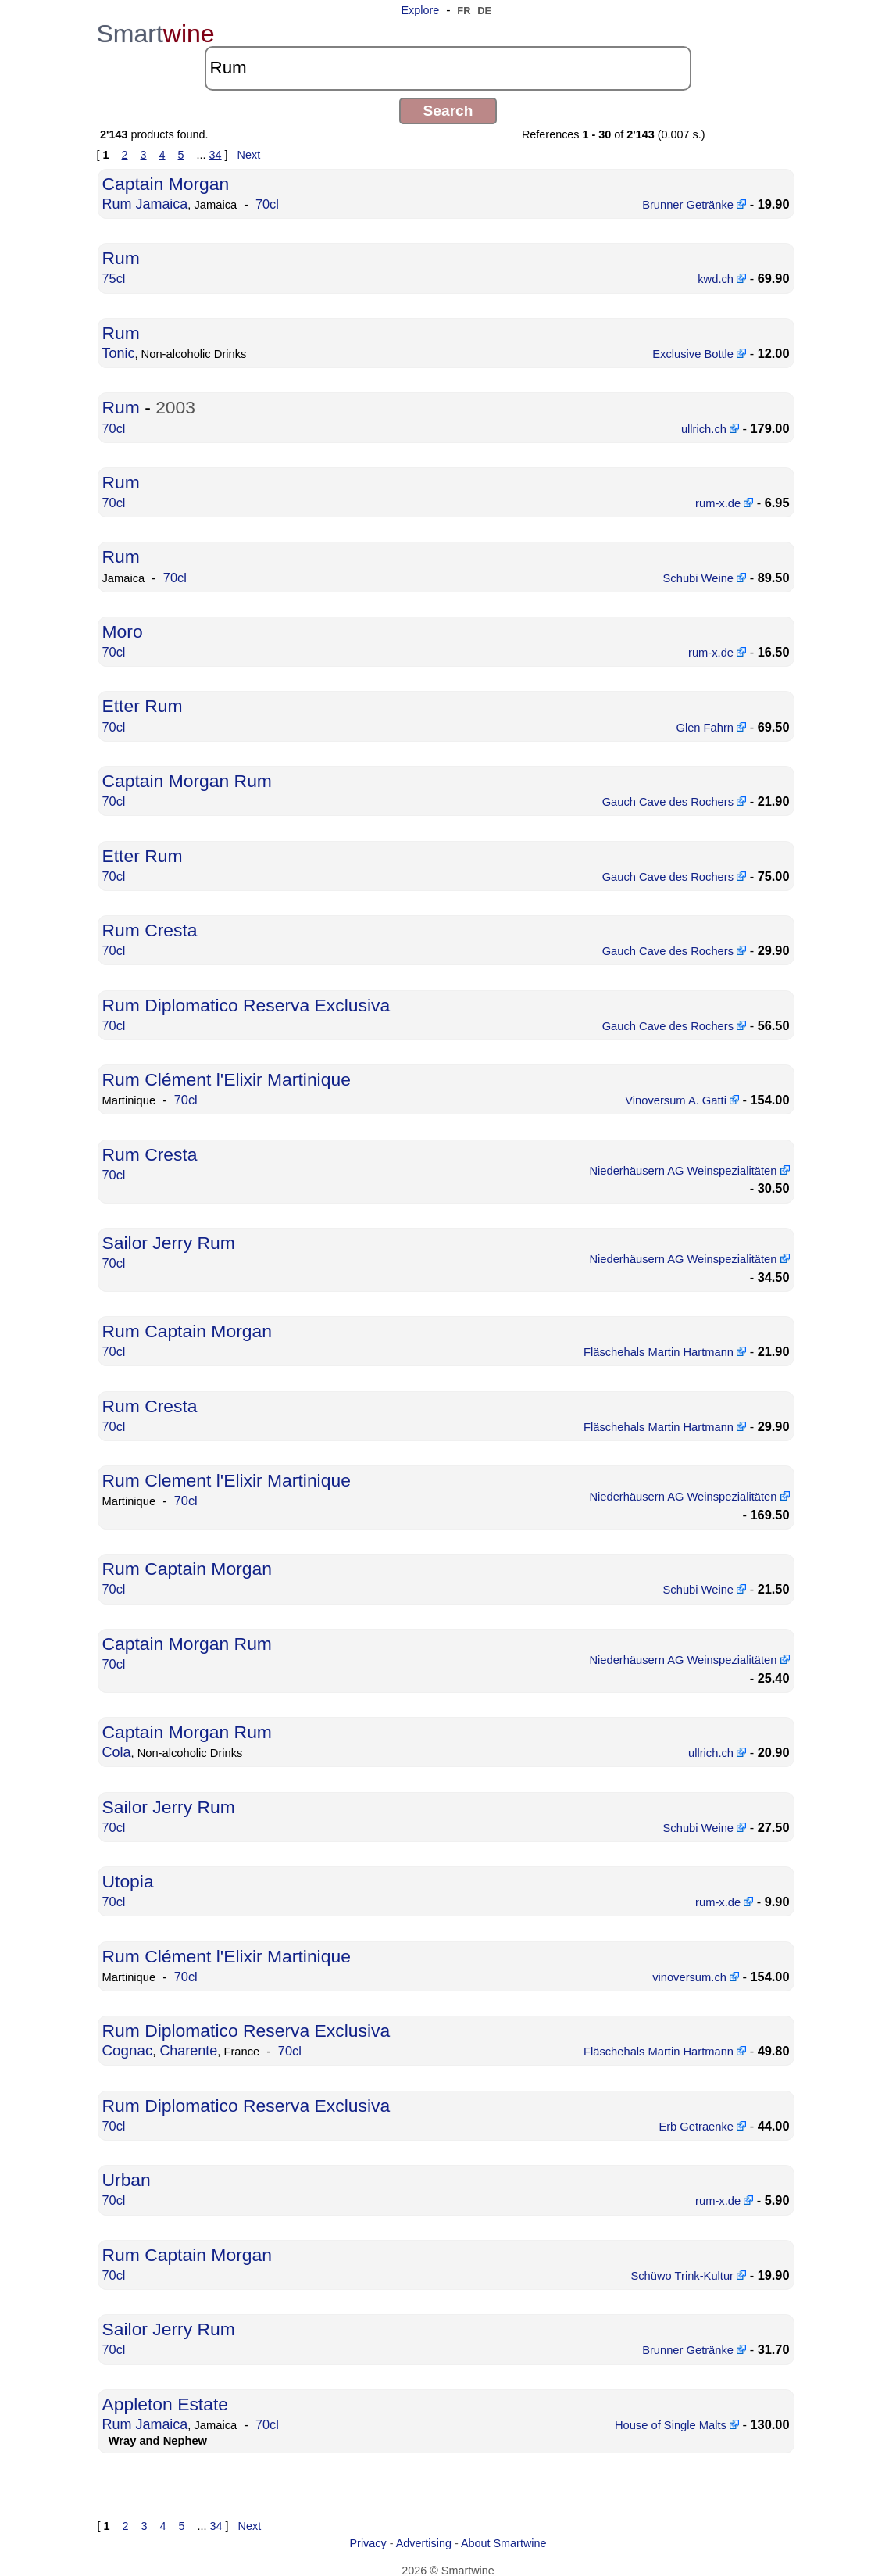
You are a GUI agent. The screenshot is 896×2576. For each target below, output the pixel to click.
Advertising (424, 2541)
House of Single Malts (679, 2423)
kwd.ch (723, 277)
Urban (126, 2181)
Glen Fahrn (712, 720)
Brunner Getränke (696, 203)
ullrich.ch (712, 424)
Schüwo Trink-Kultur (691, 2276)
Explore (420, 10)
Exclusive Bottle (701, 351)
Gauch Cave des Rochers (676, 793)
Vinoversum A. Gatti (684, 1088)
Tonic (118, 350)
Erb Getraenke (705, 2128)
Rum (120, 257)
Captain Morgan (164, 183)
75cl (113, 277)
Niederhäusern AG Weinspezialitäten (684, 1162)
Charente (187, 2054)
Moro (122, 625)
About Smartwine (504, 2541)
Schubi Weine (707, 572)
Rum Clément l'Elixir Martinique (224, 1068)
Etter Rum (141, 699)
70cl (263, 202)
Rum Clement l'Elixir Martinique (224, 1477)
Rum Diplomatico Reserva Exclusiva (243, 994)
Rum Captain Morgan (185, 1330)
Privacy (368, 2541)
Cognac (127, 2053)
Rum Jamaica (144, 202)
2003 (174, 404)
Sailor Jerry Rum (167, 1236)
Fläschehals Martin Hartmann (667, 1349)
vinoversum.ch (698, 1979)
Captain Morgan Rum (185, 773)
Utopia (127, 1885)
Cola (116, 1758)
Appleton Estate (164, 2403)
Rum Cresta (148, 920)
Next (249, 154)
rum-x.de (725, 498)
